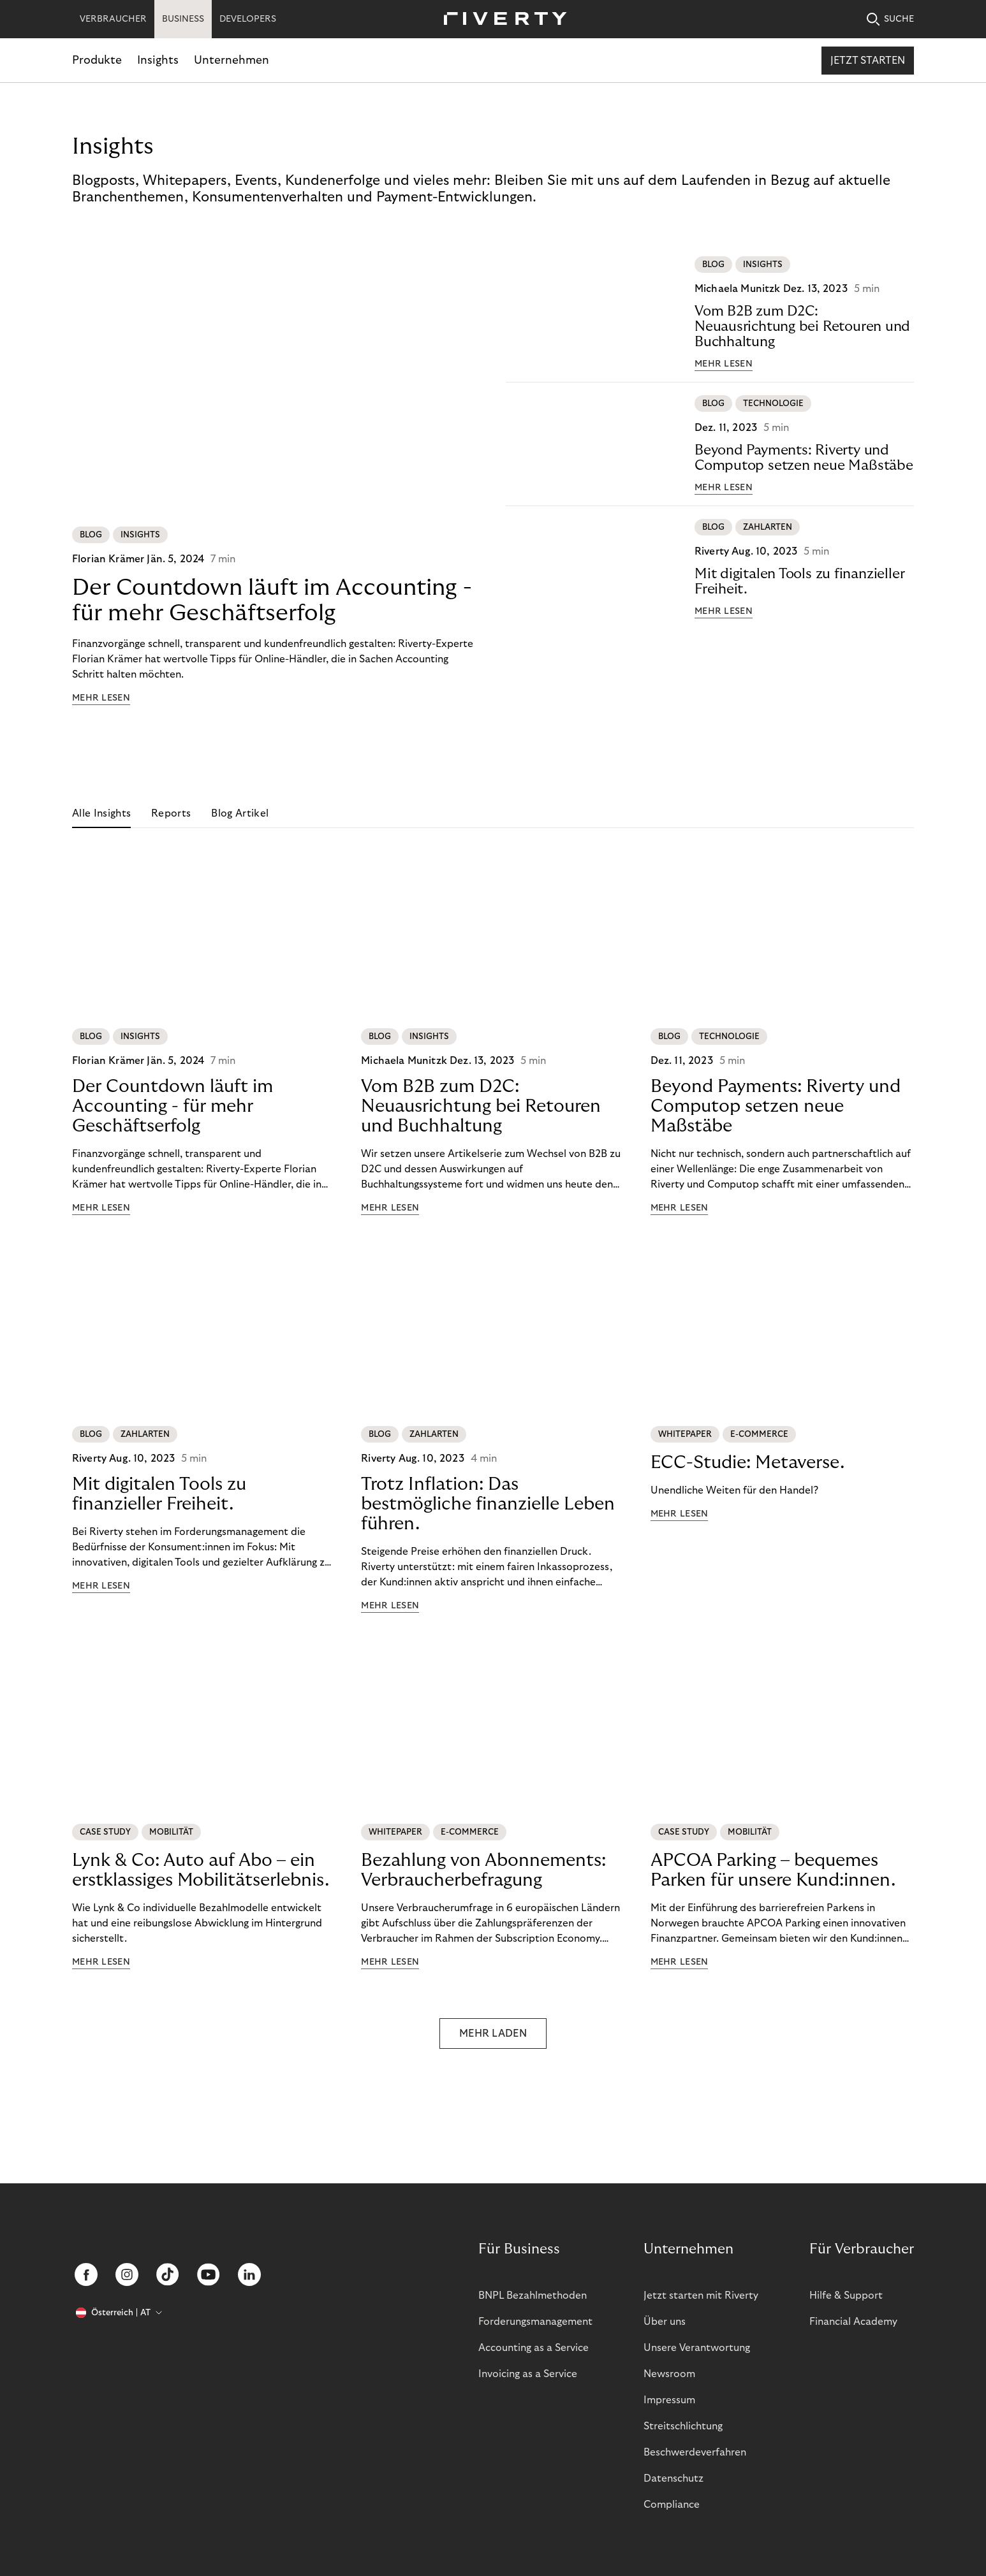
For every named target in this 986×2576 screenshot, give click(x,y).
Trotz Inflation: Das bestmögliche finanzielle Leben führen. (488, 1504)
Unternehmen (231, 60)
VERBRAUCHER (113, 19)
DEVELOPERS (247, 19)
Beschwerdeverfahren (695, 2452)
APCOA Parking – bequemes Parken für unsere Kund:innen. (773, 1870)
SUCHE (890, 19)
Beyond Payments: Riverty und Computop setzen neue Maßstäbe (804, 457)
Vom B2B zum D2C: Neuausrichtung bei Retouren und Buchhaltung (802, 326)
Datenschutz (673, 2478)
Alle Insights (101, 813)
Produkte (97, 60)
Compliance (672, 2505)
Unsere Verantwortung (697, 2348)
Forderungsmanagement (535, 2322)
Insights (158, 60)
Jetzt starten (867, 60)
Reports (171, 813)
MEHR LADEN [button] (493, 2033)
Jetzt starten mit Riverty (701, 2295)
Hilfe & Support (846, 2295)
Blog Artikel (240, 813)
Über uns (665, 2322)
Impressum (669, 2400)
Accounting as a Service (533, 2348)
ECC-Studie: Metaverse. (747, 1462)
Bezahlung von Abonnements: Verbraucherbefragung (483, 1870)
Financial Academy (853, 2322)
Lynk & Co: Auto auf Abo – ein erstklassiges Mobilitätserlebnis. (200, 1870)
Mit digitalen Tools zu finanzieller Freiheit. (799, 581)
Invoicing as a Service (527, 2374)
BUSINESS (183, 19)
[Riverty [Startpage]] (501, 19)
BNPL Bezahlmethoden (532, 2295)
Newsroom (669, 2374)
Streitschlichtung (683, 2426)
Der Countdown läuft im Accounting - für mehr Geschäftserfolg (272, 600)
